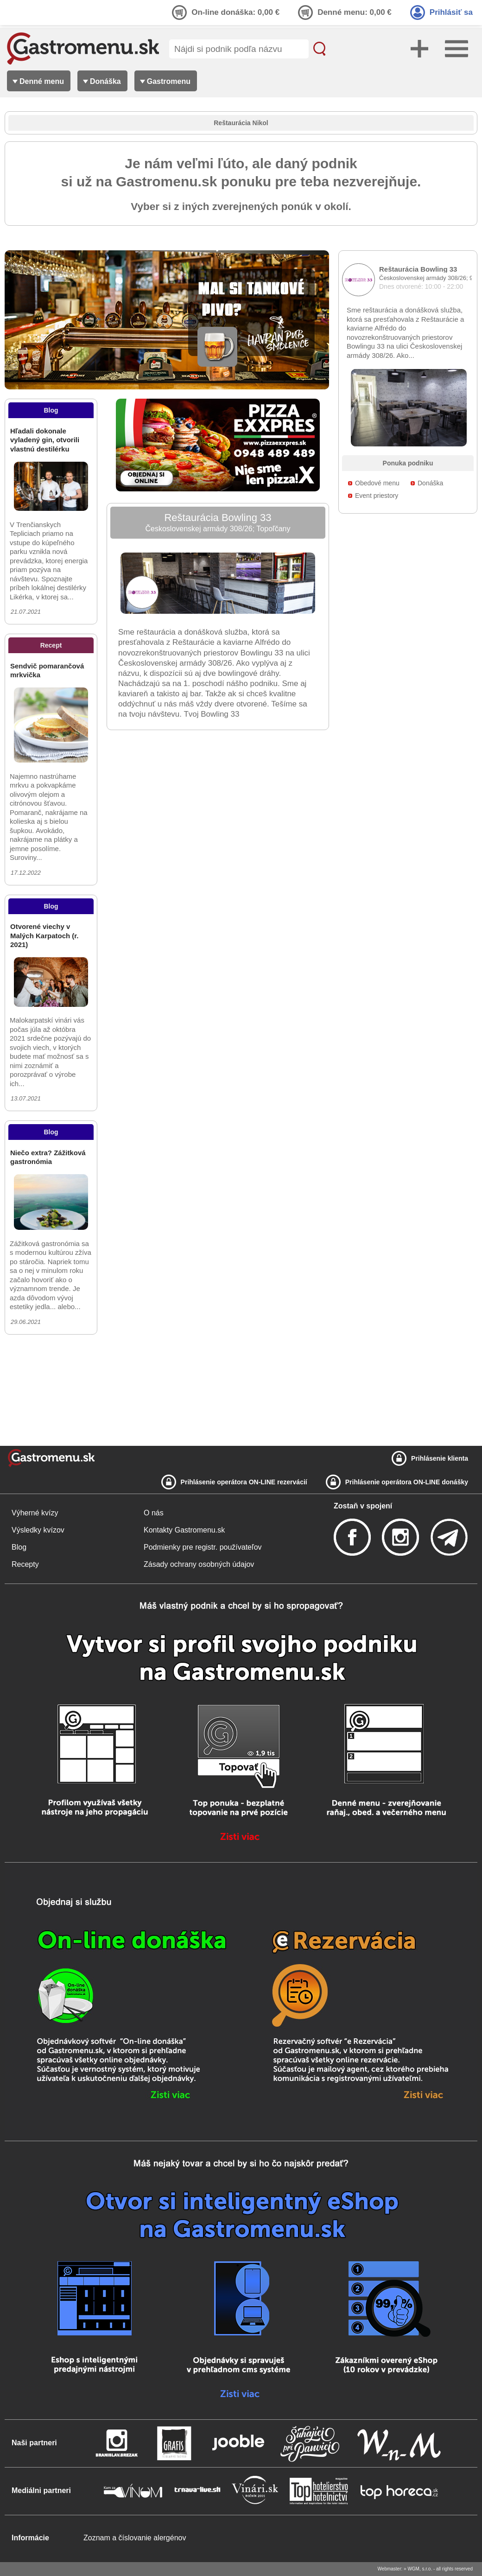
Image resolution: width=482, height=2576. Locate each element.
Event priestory (376, 495)
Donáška (430, 483)
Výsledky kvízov (38, 1530)
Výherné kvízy (35, 1513)
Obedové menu (377, 483)
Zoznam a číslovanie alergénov (134, 2538)
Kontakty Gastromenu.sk (184, 1530)
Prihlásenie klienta (439, 1458)
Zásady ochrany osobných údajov (199, 1564)
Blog (19, 1547)
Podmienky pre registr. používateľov (203, 1547)
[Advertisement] (51, 1390)
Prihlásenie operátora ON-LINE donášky (406, 1482)
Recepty (25, 1564)
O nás (154, 1513)
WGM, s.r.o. (419, 2568)
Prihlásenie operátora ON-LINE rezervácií (244, 1482)
